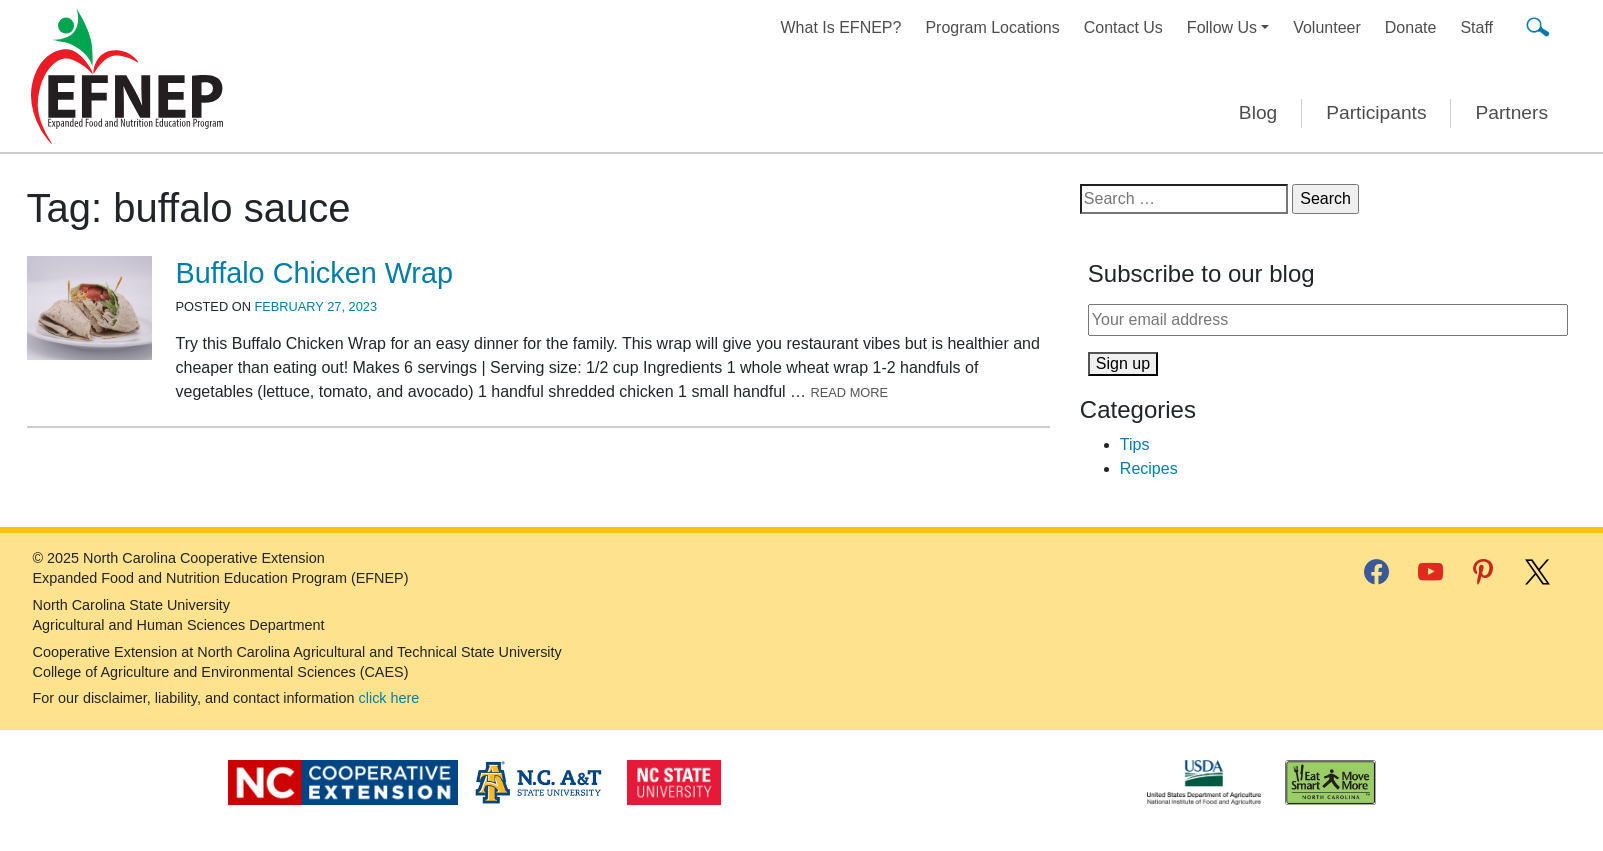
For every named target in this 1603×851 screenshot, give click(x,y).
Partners (1511, 112)
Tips (1135, 444)
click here (389, 698)
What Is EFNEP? (841, 27)
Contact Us (1123, 27)
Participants (1376, 112)
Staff (1476, 27)
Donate (1411, 27)
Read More (850, 392)
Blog (1258, 112)
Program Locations (992, 27)
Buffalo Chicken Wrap (314, 273)
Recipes (1149, 468)
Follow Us (1222, 27)
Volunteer (1327, 27)
